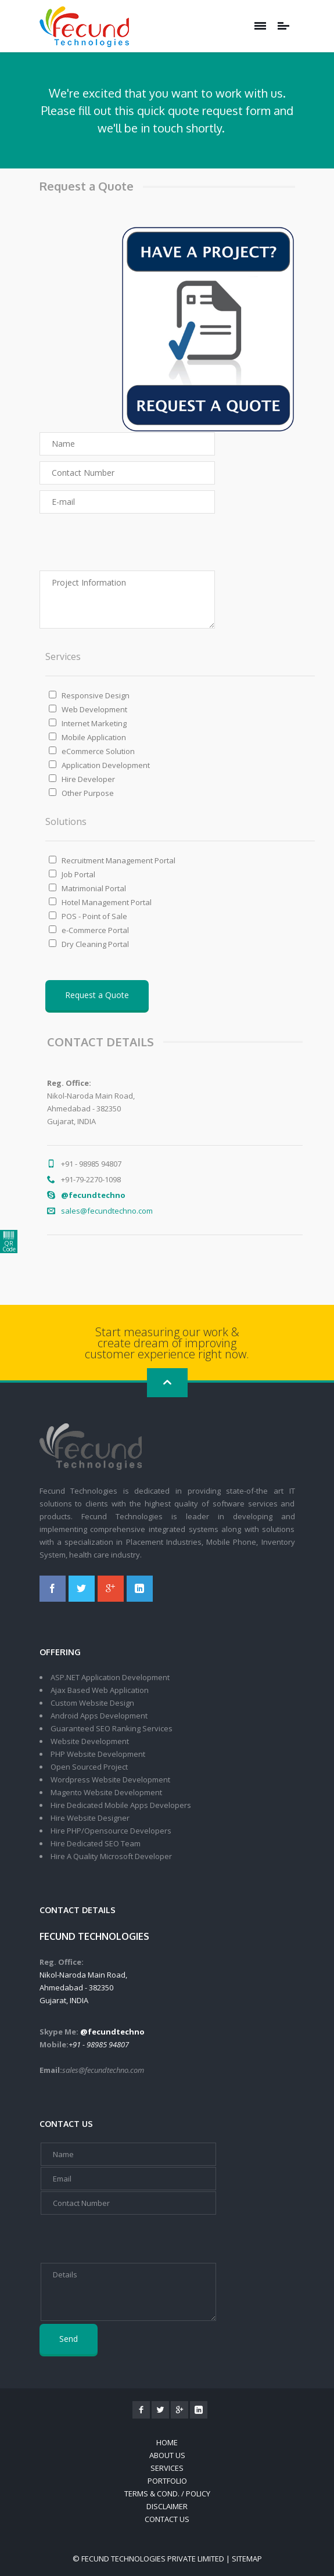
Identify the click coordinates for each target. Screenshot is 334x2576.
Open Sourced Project (89, 1766)
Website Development (90, 1741)
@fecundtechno (238, 1195)
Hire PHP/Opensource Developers (111, 1830)
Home (167, 2442)
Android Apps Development (99, 1715)
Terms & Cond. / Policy (167, 2493)
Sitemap (247, 2558)
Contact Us (167, 2519)
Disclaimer (167, 2506)
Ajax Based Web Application (100, 1690)
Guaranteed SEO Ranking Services (112, 1728)
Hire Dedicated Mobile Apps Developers (121, 1805)
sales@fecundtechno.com (252, 1211)
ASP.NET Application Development (110, 1677)
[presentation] (100, 542)
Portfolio (167, 2480)
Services (167, 2468)
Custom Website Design (92, 1703)
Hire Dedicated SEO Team (96, 1843)
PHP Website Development (98, 1754)
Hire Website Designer (90, 1818)
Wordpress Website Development (110, 1779)
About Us (167, 2455)
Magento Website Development (106, 1792)
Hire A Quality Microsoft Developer (111, 1856)
